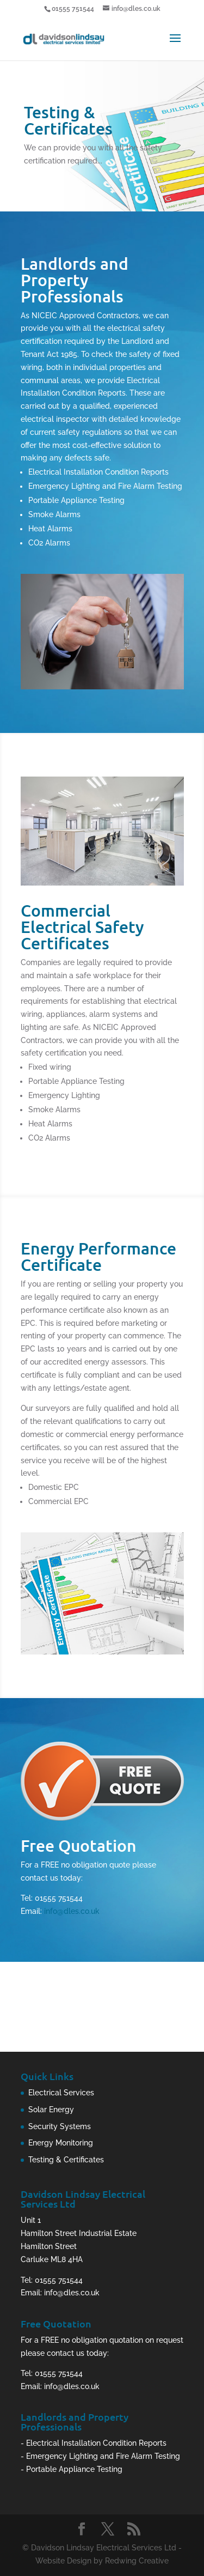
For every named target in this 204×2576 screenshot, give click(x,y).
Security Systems (59, 2126)
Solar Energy (51, 2109)
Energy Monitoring (60, 2142)
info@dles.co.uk (72, 1911)
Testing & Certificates (66, 2159)
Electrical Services (61, 2092)
